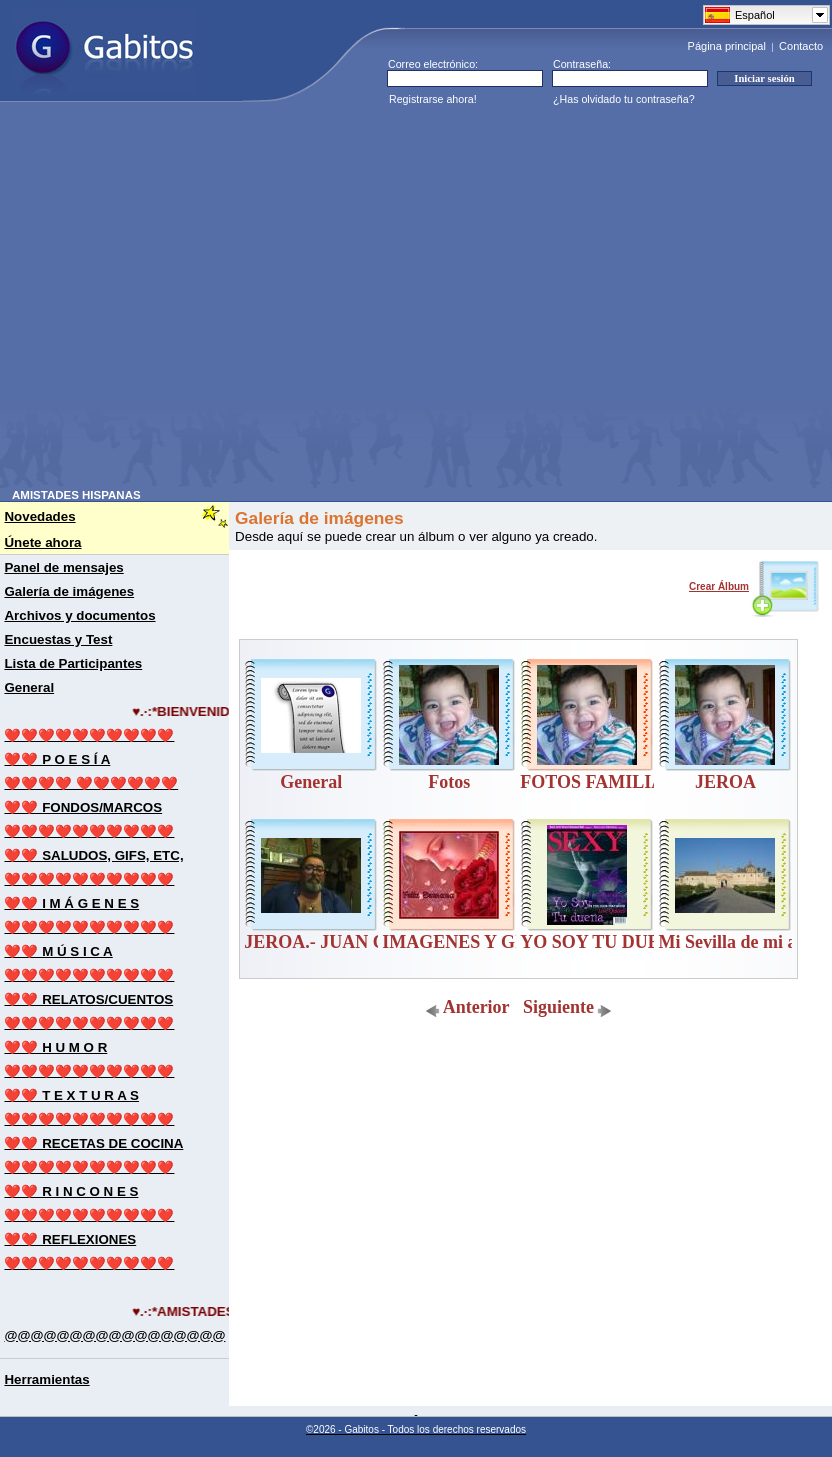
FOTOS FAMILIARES (609, 782)
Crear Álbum (754, 586)
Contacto (801, 46)
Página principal (727, 46)
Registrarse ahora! (433, 99)
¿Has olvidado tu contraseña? (624, 99)
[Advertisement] (187, 301)
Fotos (449, 782)
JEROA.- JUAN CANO (335, 942)
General (311, 782)
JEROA (725, 782)
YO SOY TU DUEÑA (603, 942)
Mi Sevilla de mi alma (741, 942)
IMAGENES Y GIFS (462, 942)
